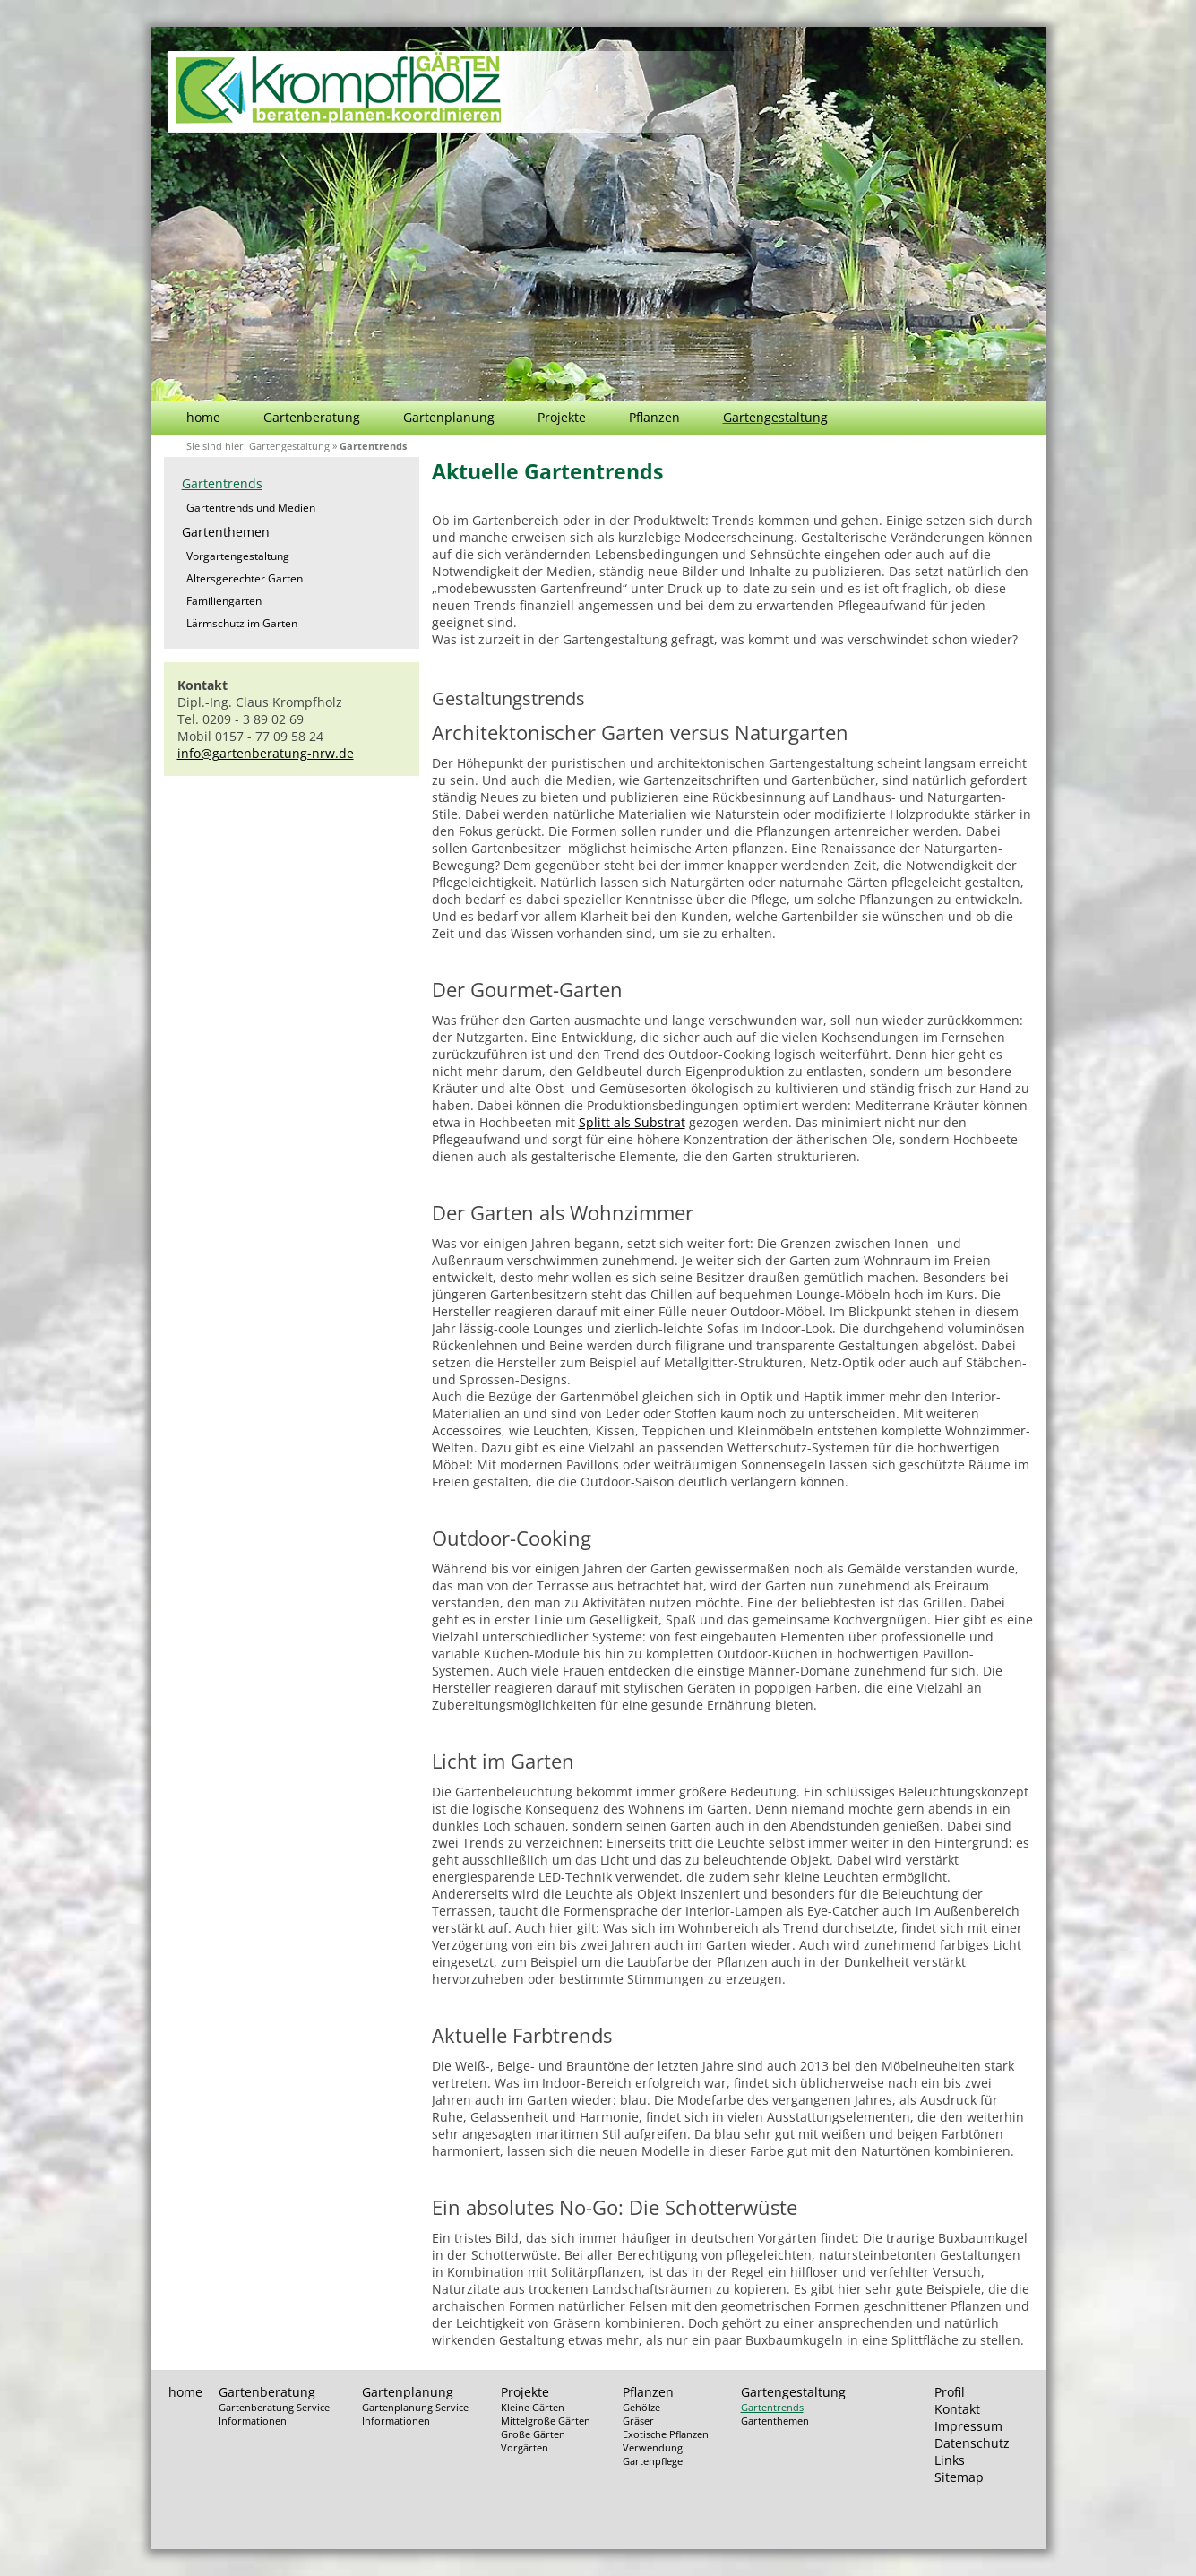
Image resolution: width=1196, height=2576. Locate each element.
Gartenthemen (226, 531)
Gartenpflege (653, 2461)
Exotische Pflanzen (666, 2434)
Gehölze (641, 2407)
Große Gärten (533, 2434)
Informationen (253, 2420)
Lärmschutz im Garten (241, 623)
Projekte (562, 417)
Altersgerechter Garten (244, 578)
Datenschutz (972, 2442)
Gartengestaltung (775, 417)
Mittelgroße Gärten (545, 2420)
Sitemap (959, 2477)
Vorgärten (524, 2447)
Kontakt (957, 2408)
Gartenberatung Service (274, 2407)
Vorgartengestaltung (237, 556)
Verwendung (653, 2447)
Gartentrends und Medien (250, 507)
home (203, 417)
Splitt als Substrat (632, 1122)
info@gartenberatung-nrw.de (265, 753)
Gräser (638, 2420)
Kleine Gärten (532, 2407)
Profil (949, 2391)
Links (949, 2459)
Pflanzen (654, 417)
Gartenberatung (311, 417)
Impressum (968, 2425)
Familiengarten (224, 600)
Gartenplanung (449, 417)
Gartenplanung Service (415, 2407)
